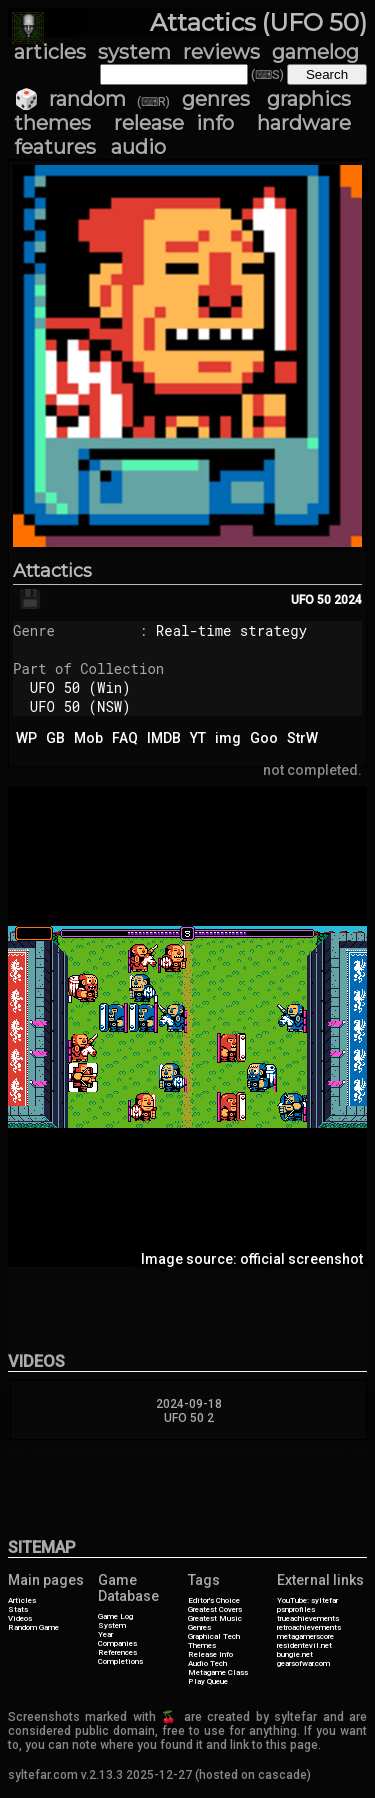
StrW (302, 738)
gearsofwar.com (303, 1663)
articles (50, 52)
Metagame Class (218, 1672)
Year (105, 1634)
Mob (88, 738)
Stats (18, 1609)
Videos (20, 1618)
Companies (117, 1643)
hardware (304, 123)
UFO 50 (311, 600)
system (134, 52)
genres (216, 99)
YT (198, 738)
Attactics (52, 571)
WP (26, 738)
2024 (348, 600)
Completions (120, 1661)
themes (52, 123)
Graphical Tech (214, 1636)
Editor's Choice (214, 1600)
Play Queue (208, 1681)
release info (174, 123)
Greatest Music (215, 1618)
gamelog (315, 52)
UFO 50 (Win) (80, 687)
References (117, 1652)
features (55, 147)
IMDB (164, 738)
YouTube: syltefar (307, 1600)
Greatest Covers (215, 1609)
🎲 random (70, 99)
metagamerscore (305, 1636)
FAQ (125, 738)
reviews (221, 52)
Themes (202, 1645)
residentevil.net (304, 1645)
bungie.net (295, 1654)
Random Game (33, 1627)
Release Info (210, 1654)
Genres (199, 1627)
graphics (309, 99)
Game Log (115, 1616)
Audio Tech (207, 1663)
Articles (22, 1600)
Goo (264, 738)
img (228, 738)
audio (138, 147)
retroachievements (309, 1627)
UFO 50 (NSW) (80, 706)
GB (55, 738)
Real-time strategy (231, 630)
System (112, 1625)
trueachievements (308, 1618)
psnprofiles (296, 1609)
